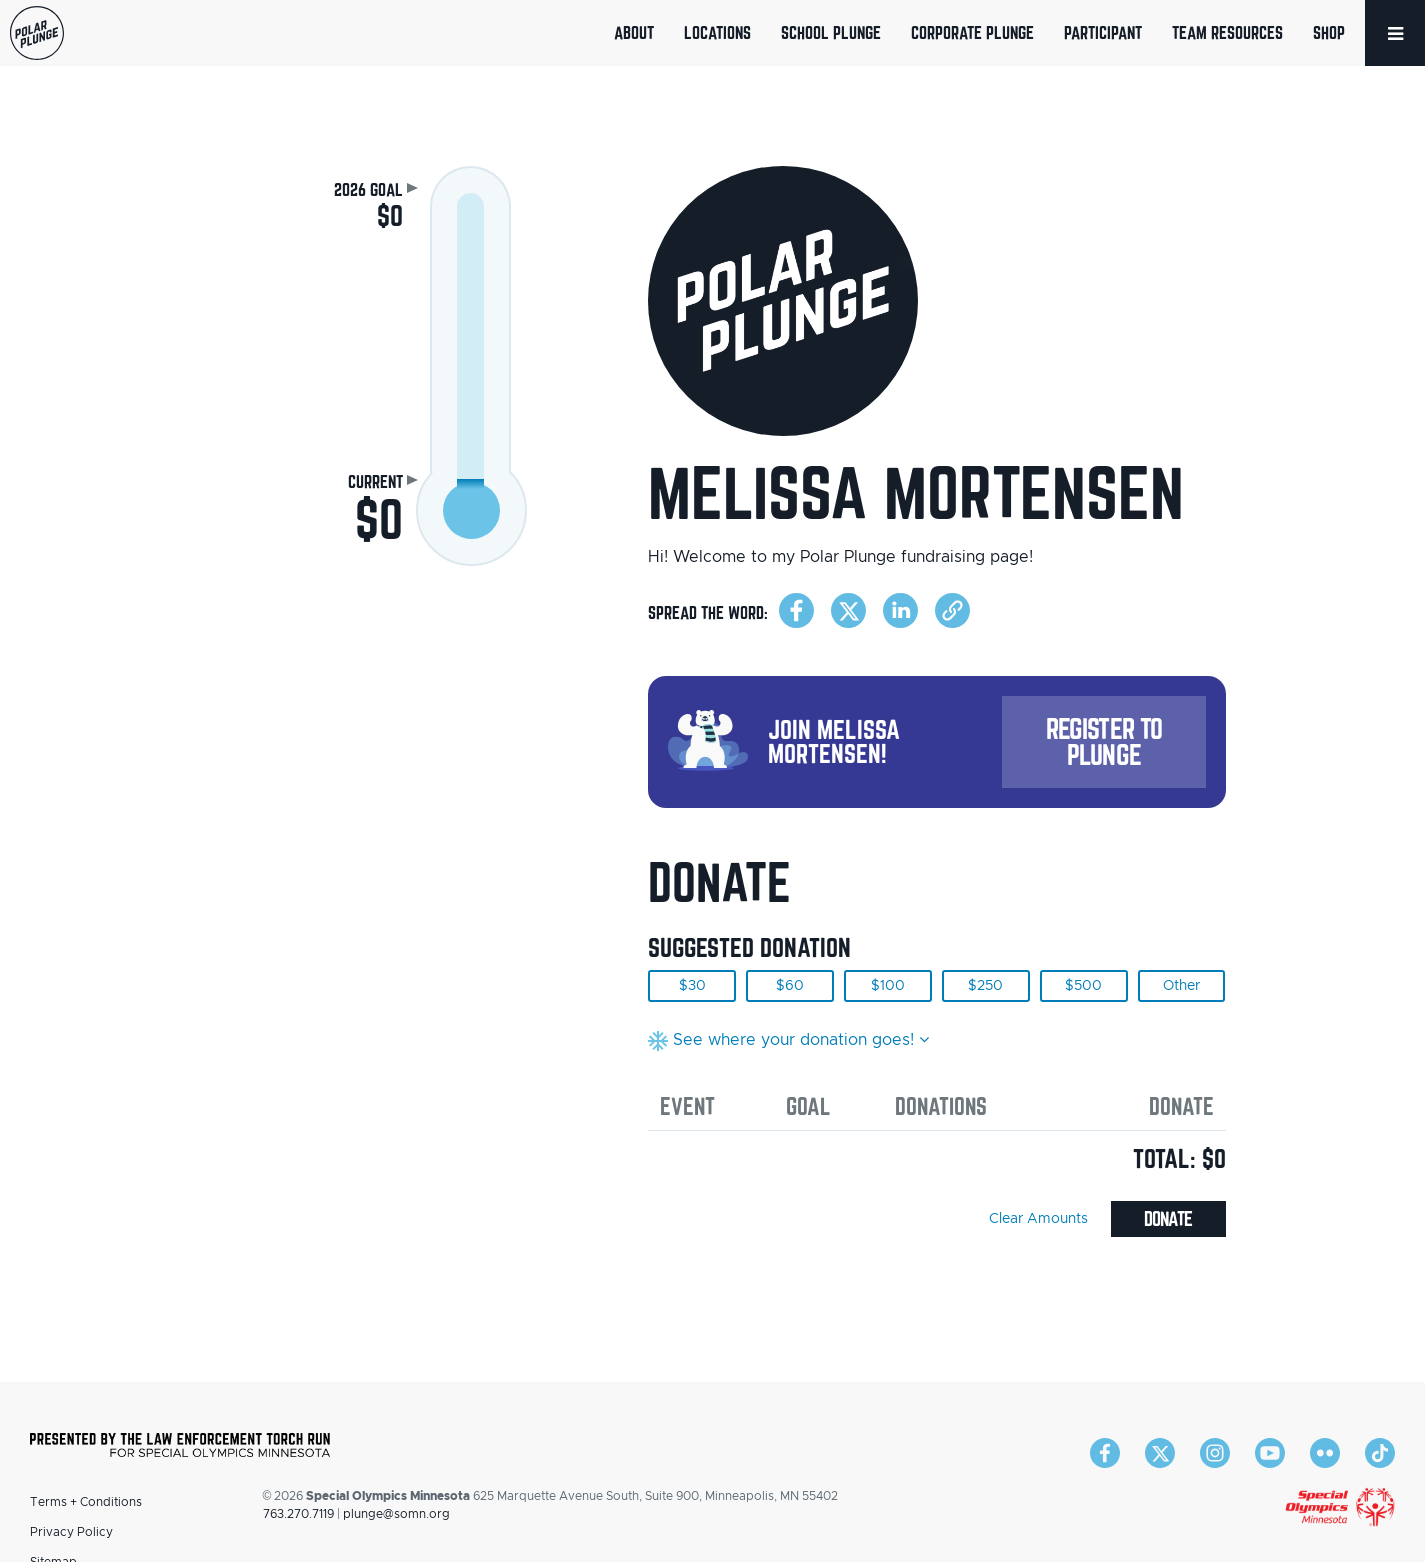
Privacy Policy (71, 1532)
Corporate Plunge (972, 32)
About (634, 32)
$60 (790, 986)
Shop (1329, 32)
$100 (888, 986)
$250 (985, 986)
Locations (717, 32)
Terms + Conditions (86, 1502)
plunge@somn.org (396, 1514)
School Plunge (831, 32)
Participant (1103, 32)
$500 (1083, 986)
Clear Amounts (1038, 1219)
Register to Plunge (1104, 741)
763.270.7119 (298, 1514)
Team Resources (1227, 32)
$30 (692, 986)
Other (1181, 986)
